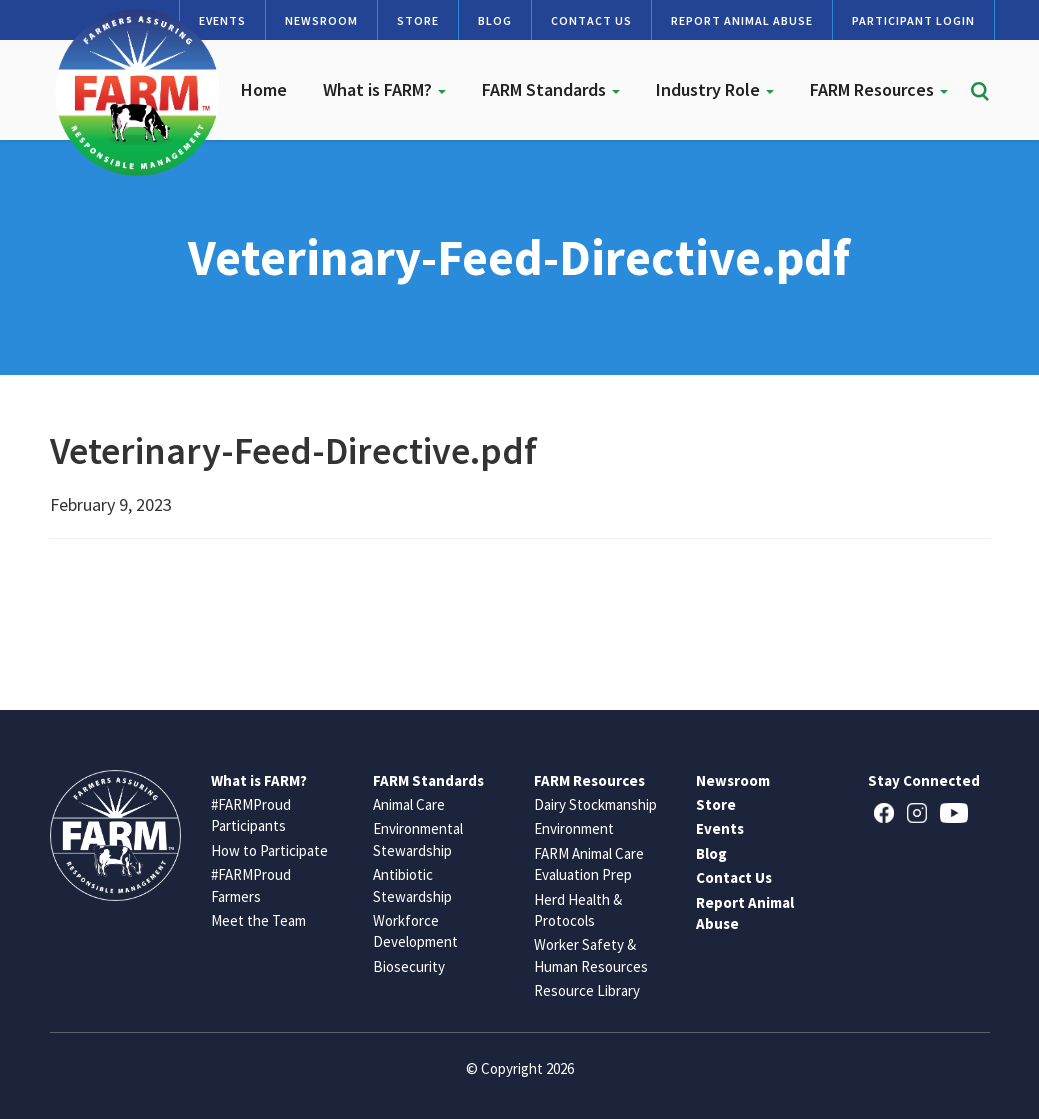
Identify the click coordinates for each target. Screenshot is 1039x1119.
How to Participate (269, 850)
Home (264, 89)
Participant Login (913, 20)
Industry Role (715, 89)
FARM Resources (879, 89)
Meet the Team (258, 920)
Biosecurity (409, 966)
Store (418, 20)
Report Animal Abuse (742, 20)
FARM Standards (551, 89)
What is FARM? (384, 89)
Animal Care (409, 804)
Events (720, 828)
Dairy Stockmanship (595, 804)
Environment (574, 828)
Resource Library (587, 990)
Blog (495, 20)
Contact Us (591, 20)
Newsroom (321, 20)
